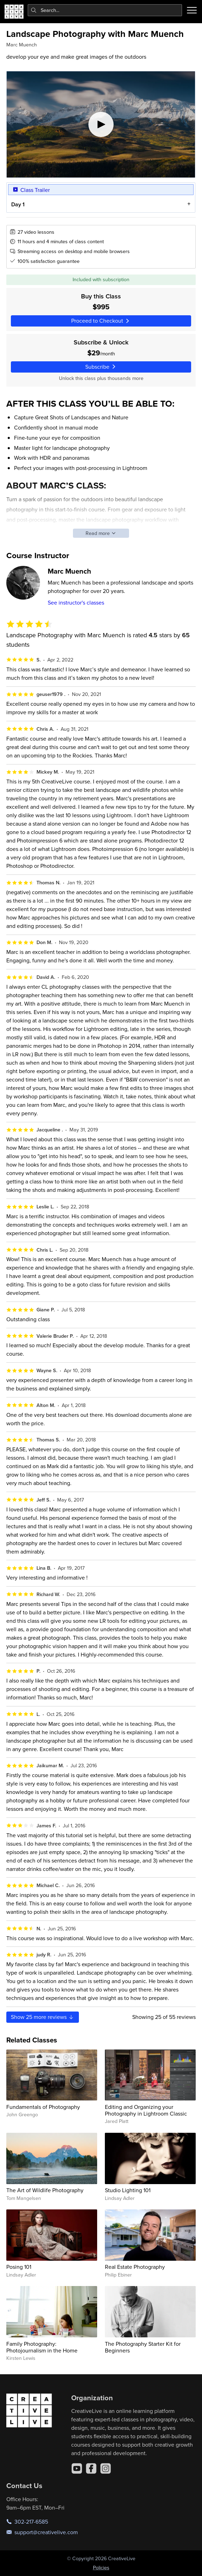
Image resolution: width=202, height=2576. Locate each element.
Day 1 (18, 204)
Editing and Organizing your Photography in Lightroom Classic (146, 2110)
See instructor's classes (76, 602)
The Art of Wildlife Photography (44, 2190)
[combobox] (105, 10)
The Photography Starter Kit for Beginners (143, 2347)
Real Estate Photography (135, 2267)
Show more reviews (42, 2017)
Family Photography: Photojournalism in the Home (42, 2347)
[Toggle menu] (191, 10)
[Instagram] (105, 2468)
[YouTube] (76, 2468)
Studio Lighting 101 (127, 2190)
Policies (101, 2567)
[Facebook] (91, 2468)
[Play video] (101, 124)
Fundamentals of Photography (43, 2107)
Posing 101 (18, 2267)
